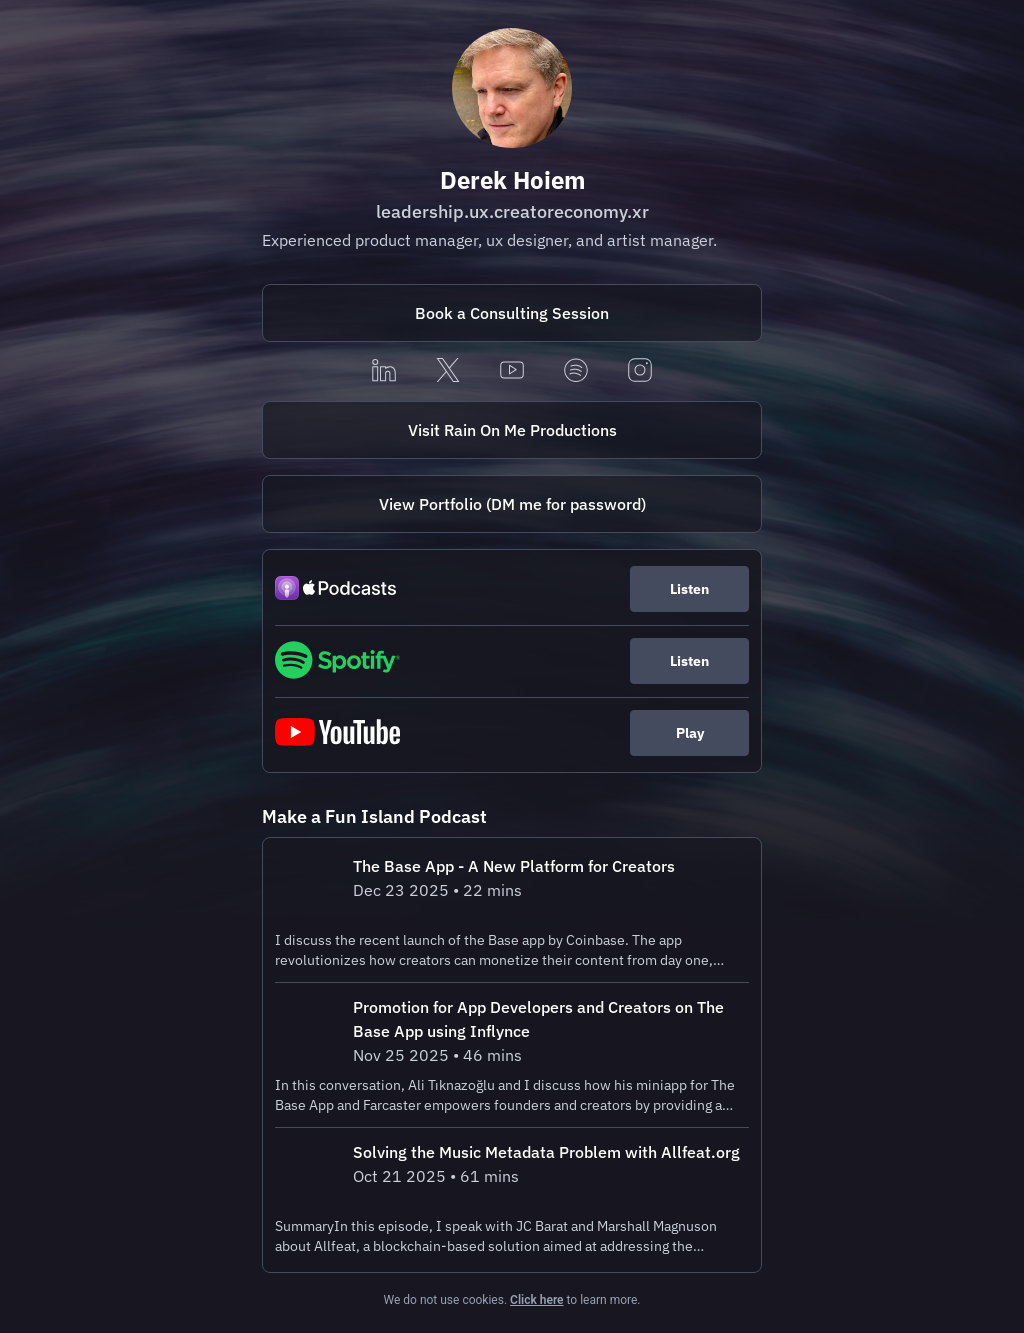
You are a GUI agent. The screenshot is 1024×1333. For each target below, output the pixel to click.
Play (690, 733)
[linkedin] (384, 371)
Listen (689, 589)
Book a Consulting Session (512, 313)
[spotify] (576, 371)
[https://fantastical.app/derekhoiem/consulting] (512, 313)
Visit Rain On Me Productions (512, 430)
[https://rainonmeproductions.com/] (512, 430)
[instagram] (640, 371)
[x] (448, 371)
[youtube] (512, 371)
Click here (536, 1300)
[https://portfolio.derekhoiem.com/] (512, 504)
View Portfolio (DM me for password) (512, 504)
